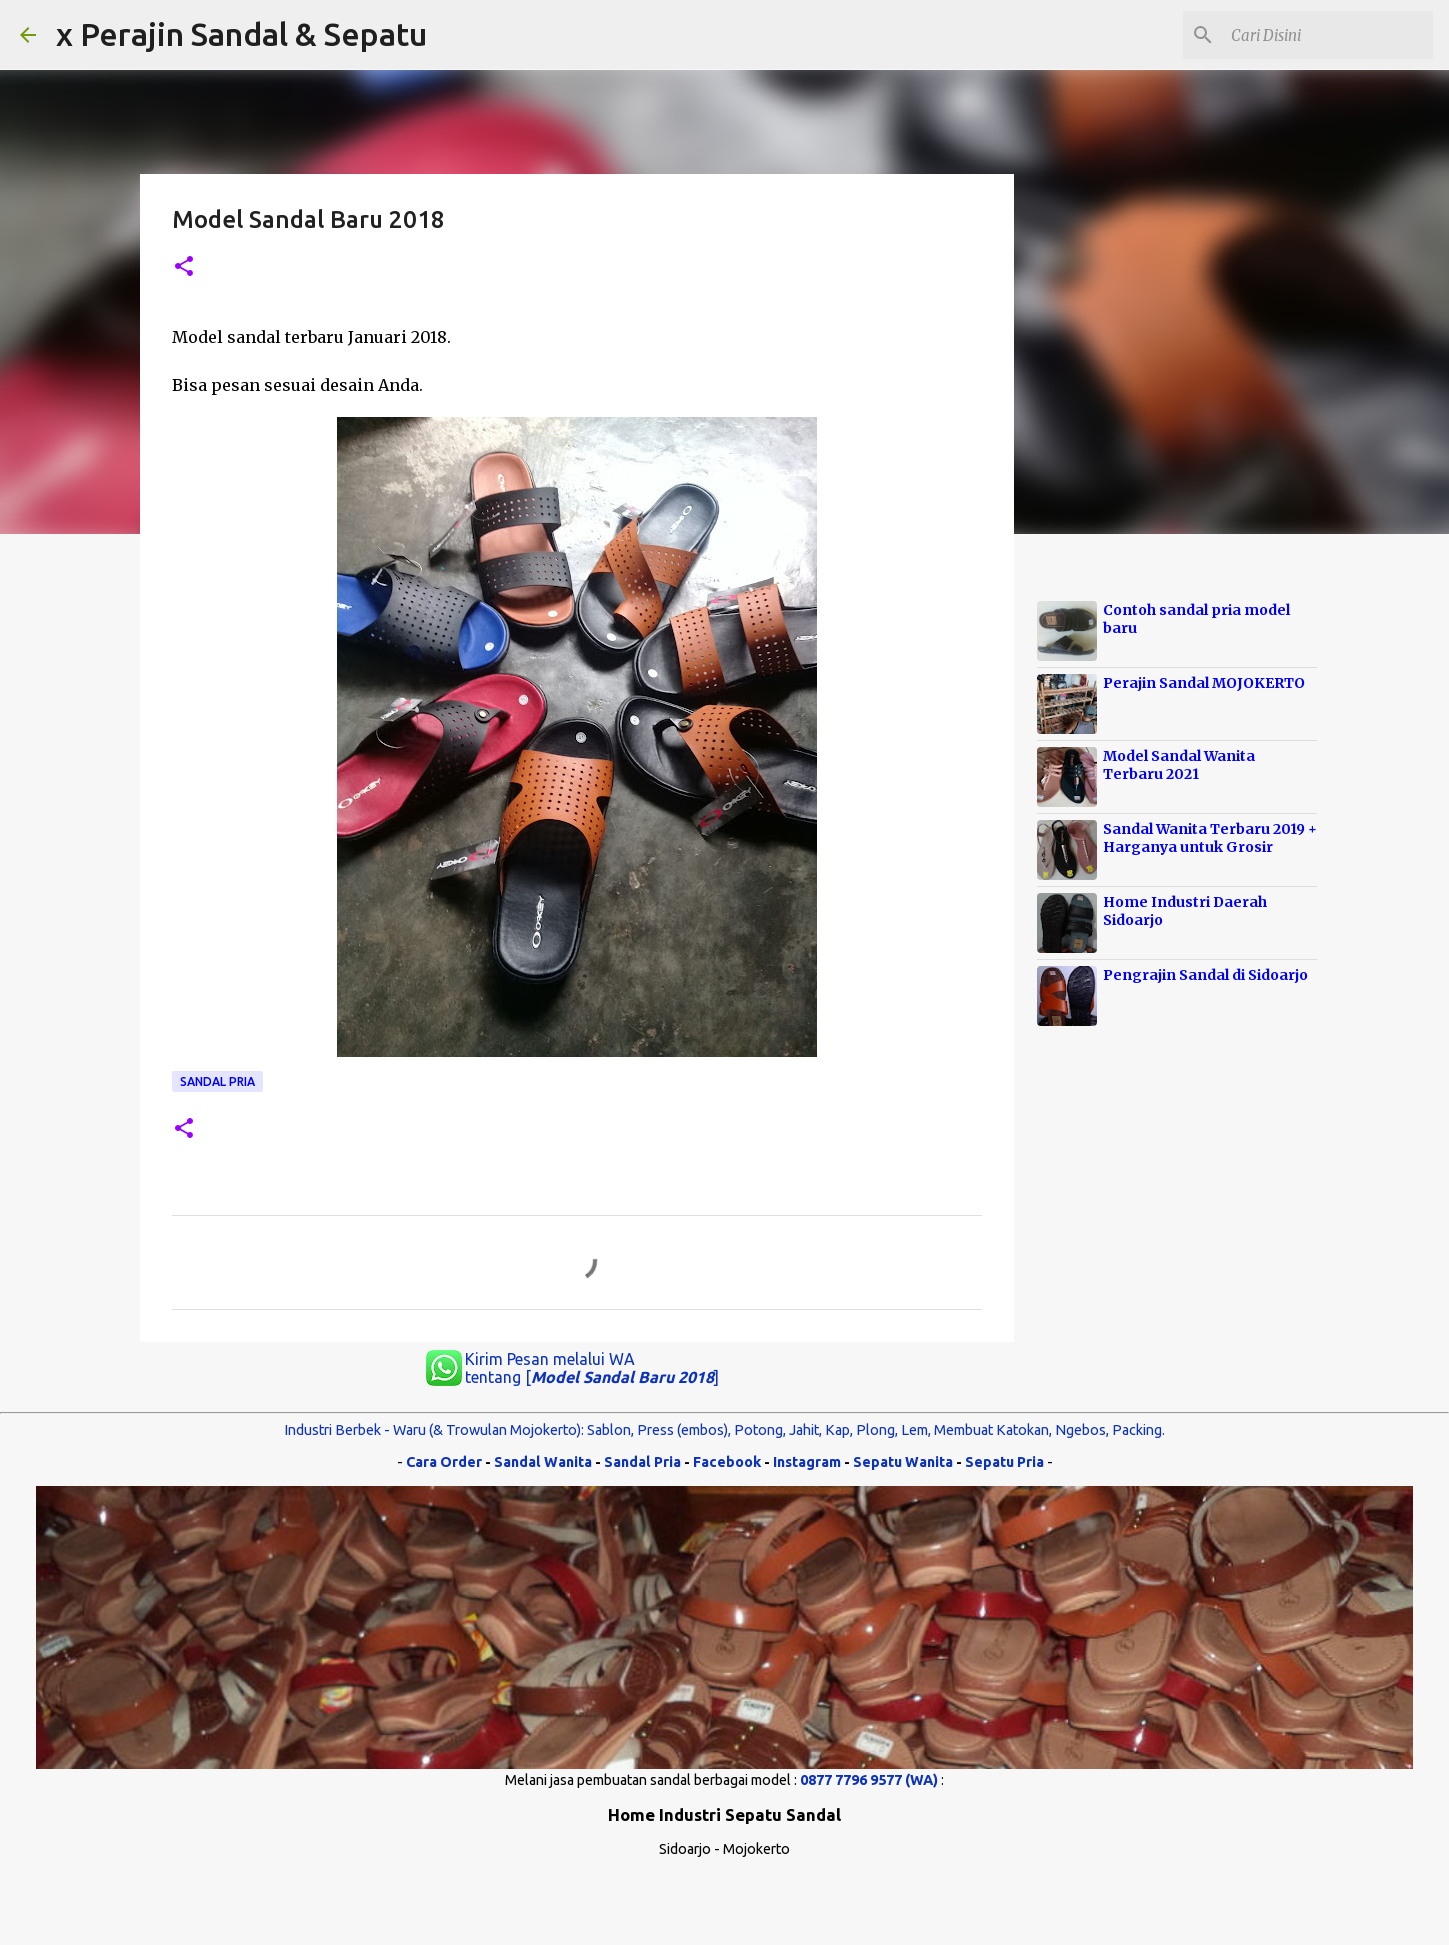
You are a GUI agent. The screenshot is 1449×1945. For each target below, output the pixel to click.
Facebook (727, 1462)
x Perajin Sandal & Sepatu (241, 34)
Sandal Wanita (543, 1462)
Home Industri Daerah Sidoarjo (1185, 911)
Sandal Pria (217, 1081)
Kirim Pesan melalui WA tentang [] (592, 1368)
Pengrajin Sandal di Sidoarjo (1205, 975)
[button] (184, 267)
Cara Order (444, 1462)
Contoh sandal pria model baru (1196, 619)
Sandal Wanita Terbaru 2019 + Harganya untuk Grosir (1210, 838)
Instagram (807, 1462)
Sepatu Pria (1004, 1462)
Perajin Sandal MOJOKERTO (1204, 683)
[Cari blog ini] (1328, 35)
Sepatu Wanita (903, 1462)
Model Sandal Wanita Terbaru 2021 (1179, 765)
